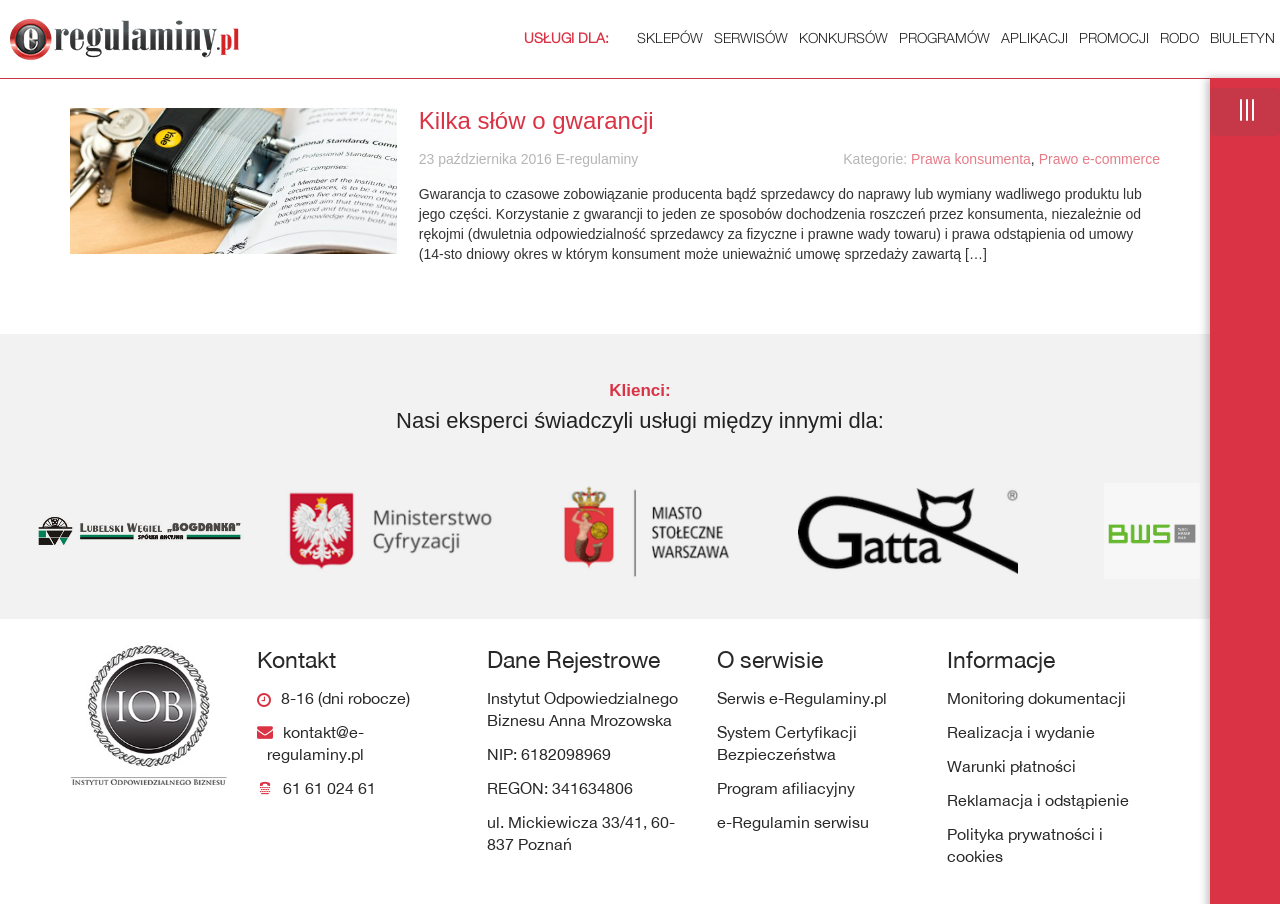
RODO (1179, 37)
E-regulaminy (595, 159)
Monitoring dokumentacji (1036, 698)
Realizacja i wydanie (1021, 732)
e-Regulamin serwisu (793, 822)
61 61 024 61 (329, 788)
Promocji (1114, 37)
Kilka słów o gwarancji (536, 120)
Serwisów (751, 37)
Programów (944, 37)
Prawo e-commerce (1099, 159)
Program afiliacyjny (786, 788)
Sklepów (613, 37)
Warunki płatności (1011, 766)
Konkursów (843, 37)
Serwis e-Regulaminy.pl (802, 698)
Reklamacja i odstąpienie (1038, 800)
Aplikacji (1034, 37)
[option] (128, 531)
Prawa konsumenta (971, 159)
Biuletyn (1242, 37)
